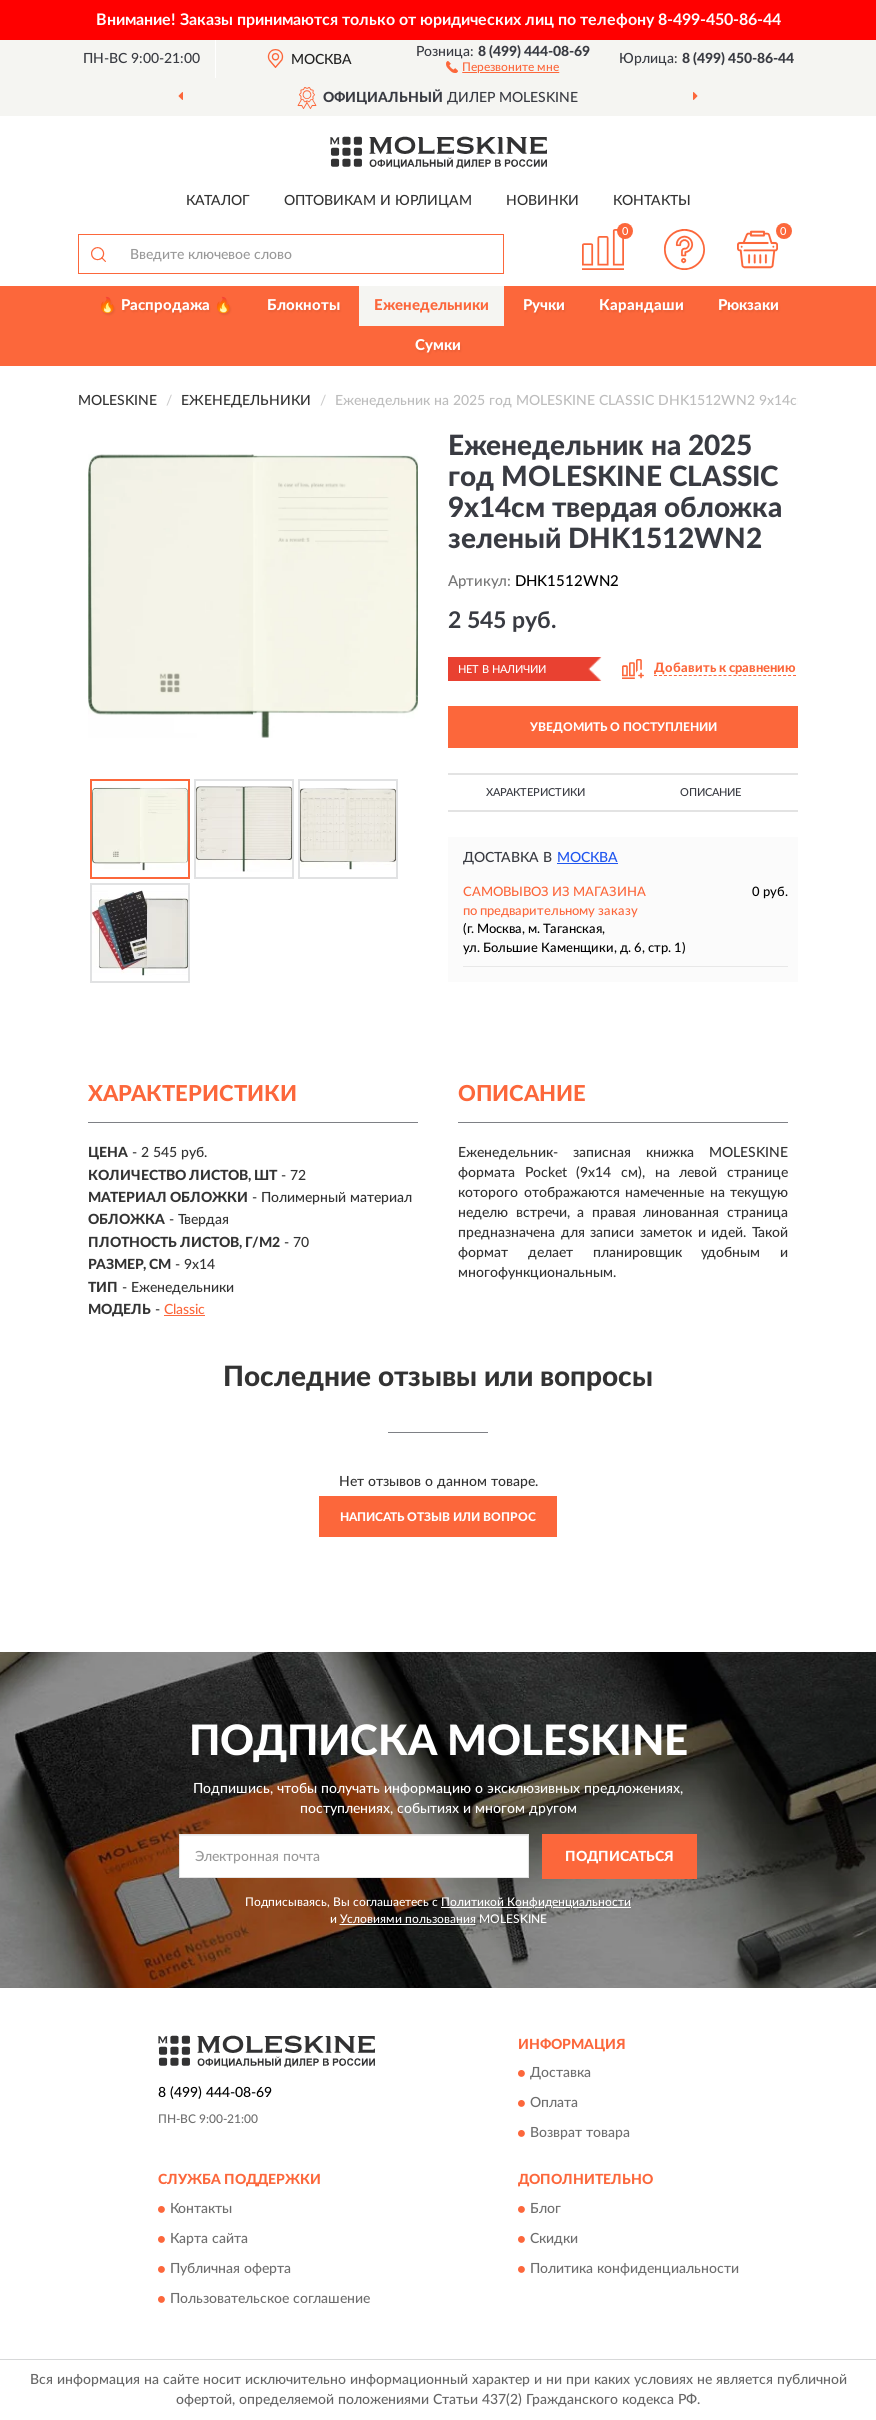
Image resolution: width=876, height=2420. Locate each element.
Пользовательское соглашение (270, 2299)
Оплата (554, 2104)
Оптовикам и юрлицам (378, 201)
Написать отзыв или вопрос (438, 1517)
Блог (545, 2209)
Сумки (438, 345)
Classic (184, 1310)
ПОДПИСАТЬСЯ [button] (619, 1857)
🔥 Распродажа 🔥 (165, 305)
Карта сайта (209, 2239)
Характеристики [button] (535, 792)
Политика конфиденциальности (634, 2269)
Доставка (560, 2074)
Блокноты (303, 305)
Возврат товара (580, 2134)
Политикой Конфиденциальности (536, 1902)
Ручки (544, 305)
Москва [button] (587, 858)
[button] (502, 66)
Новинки (542, 201)
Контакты (652, 201)
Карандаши (641, 305)
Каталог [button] (218, 201)
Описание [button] (710, 792)
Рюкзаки (748, 305)
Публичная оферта (230, 2269)
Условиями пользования (408, 1919)
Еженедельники (431, 305)
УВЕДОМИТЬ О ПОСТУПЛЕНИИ (623, 727)
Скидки (554, 2239)
